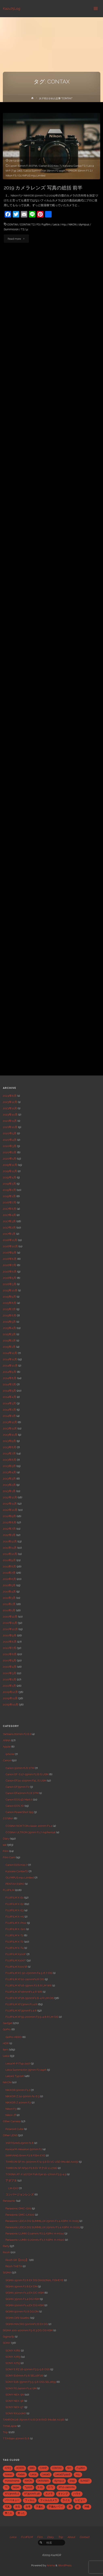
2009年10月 (10, 1704)
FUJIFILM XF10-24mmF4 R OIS (24, 1979)
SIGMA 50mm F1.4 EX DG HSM (24, 2305)
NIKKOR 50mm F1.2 (79, 170)
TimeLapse (10, 2425)
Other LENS (10, 2135)
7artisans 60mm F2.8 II (17, 1734)
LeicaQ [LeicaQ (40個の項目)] (46, 2474)
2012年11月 (10, 1503)
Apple (7, 1746)
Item (5, 2049)
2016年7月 (9, 1265)
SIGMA (7, 2272)
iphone (9, 1754)
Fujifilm (46, 224)
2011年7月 (9, 1572)
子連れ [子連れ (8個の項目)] (39, 2506)
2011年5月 (9, 1585)
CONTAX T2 (27, 224)
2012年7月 (9, 1528)
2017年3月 (9, 1221)
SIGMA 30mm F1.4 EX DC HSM (24, 2292)
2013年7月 (9, 1453)
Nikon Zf (10, 2115)
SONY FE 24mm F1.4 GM (20, 2388)
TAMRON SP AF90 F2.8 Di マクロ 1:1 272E (31, 2168)
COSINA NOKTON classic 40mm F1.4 (28, 1825)
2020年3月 (9, 1146)
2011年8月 (9, 1566)
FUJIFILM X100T (15, 1960)
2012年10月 (10, 1509)
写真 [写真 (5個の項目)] (7, 2506)
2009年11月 (10, 1698)
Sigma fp (8, 2336)
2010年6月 (10, 1654)
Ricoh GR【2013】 (17, 2260)
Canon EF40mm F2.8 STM (21, 1793)
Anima (50, 2565)
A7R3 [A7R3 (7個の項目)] (8, 2468)
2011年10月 (10, 1554)
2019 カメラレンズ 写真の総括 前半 (43, 188)
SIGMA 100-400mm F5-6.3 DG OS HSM (28, 2330)
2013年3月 (9, 1478)
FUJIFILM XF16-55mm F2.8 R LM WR (28, 1985)
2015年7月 (9, 1309)
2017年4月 (9, 1215)
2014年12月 (10, 1353)
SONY (7, 2342)
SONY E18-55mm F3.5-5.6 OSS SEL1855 (30, 2381)
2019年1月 (9, 1196)
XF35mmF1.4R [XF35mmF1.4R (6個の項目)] (32, 2493)
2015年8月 (9, 1302)
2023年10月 (10, 1114)
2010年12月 (10, 1616)
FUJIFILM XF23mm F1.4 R (21, 2004)
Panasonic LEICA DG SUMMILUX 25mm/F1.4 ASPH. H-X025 (42, 2227)
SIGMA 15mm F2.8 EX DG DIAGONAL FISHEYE (34, 2280)
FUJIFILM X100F (15, 1954)
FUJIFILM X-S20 (15, 1929)
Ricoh (6, 2252)
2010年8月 (10, 1641)
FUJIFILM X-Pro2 (15, 1922)
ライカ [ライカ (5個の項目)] (66, 2500)
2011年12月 (10, 1541)
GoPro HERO (13, 2037)
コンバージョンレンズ (19, 2194)
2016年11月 (10, 1240)
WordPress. (65, 2565)
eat (4, 1844)
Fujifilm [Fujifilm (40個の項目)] (81, 2468)
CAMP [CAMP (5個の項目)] (43, 2468)
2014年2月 (9, 1409)
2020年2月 (9, 1152)
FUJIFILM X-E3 (14, 1910)
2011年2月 (9, 1604)
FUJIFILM (8, 1890)
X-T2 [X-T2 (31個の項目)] (50, 2487)
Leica (56, 224)
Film (5, 1851)
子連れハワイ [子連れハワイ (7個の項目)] (56, 2506)
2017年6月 (9, 1208)
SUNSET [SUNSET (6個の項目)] (85, 2480)
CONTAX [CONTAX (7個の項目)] (57, 2468)
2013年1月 (9, 1491)
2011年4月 (9, 1591)
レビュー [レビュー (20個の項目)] (80, 2500)
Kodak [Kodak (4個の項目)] (21, 2474)
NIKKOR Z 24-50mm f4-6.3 (22, 2096)
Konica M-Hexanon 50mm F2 (23, 2149)
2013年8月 (9, 1447)
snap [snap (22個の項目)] (72, 2480)
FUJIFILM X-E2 (14, 1904)
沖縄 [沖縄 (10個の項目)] (86, 2506)
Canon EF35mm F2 (17, 1786)
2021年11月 (10, 1120)
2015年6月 (9, 1315)
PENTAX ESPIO (14, 1883)
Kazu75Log (11, 8)
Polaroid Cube (14, 2129)
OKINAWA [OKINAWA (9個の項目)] (43, 2480)
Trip (5, 2432)
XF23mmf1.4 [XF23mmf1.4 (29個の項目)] (12, 2493)
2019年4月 (9, 1177)
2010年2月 (9, 1679)
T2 (22, 229)
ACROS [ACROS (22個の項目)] (20, 2468)
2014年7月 (9, 1384)
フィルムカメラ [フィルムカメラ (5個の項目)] (48, 2500)
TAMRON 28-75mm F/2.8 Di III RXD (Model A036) (34, 2419)
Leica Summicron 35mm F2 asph (44, 170)
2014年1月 (9, 1415)
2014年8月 (9, 1378)
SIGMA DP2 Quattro (17, 2317)
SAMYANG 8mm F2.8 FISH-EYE (25, 2155)
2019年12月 (10, 1164)
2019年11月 (10, 1171)
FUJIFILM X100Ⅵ (16, 1966)
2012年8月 (9, 1522)
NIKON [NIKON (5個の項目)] (28, 2480)
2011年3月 (9, 1597)
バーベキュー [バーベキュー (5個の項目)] (12, 2500)
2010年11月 (10, 1622)
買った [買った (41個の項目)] (21, 2513)
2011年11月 (10, 1547)
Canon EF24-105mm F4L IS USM (25, 1780)
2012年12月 (10, 1497)
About (71, 2537)
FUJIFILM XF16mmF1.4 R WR (23, 1991)
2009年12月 (10, 1692)
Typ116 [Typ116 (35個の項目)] (28, 2487)
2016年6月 (10, 1271)
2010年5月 (9, 1660)
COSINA (8, 1818)
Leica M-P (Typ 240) (17, 2063)
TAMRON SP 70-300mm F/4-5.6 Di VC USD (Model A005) (41, 2161)
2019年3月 (9, 1183)
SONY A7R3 (12, 2356)
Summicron (11, 229)
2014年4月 (9, 1396)
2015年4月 (9, 1328)
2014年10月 (10, 1365)
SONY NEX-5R (14, 2400)
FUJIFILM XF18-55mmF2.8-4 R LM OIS (29, 1998)
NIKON (72, 224)
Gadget (7, 2023)
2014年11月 (10, 1359)
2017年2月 (9, 1227)
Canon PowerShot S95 (19, 1812)
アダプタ (11, 2180)
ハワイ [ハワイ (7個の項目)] (77, 2493)
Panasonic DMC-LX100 (19, 2214)
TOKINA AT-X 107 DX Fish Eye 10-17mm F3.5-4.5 (35, 2174)
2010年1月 (9, 1685)
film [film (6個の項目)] (69, 2468)
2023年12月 (10, 1102)
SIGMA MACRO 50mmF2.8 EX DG (26, 2324)
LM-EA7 (13, 2188)
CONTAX (12, 224)
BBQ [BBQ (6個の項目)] (32, 2468)
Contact (84, 2537)
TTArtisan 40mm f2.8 (16, 2438)
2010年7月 (9, 1647)
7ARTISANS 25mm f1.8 (19, 2142)
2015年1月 (9, 1346)
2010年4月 (9, 1666)
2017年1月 (9, 1233)
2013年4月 (9, 1472)
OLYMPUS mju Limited (31, 175)
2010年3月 (9, 1673)
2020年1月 (9, 1158)
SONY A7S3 (12, 2363)
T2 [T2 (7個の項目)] (6, 2487)
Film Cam (9, 1857)
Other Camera (11, 2121)
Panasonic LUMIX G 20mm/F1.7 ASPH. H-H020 (34, 2239)
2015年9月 (9, 1296)
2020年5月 (9, 1133)
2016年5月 (9, 1277)
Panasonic (9, 2200)
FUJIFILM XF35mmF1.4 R (21, 2010)
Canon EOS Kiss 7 (50, 165)
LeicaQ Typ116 (14, 2076)
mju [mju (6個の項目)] (78, 2474)
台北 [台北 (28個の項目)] (17, 2506)
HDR (6, 2043)
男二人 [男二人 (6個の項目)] (8, 2513)
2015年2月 (9, 1340)
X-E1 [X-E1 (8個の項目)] (40, 2487)
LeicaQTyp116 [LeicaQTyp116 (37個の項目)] (62, 2474)
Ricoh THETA (13, 2266)
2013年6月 (9, 1459)
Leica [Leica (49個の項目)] (33, 2474)
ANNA (7, 1740)
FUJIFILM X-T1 (14, 1935)
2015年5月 (9, 1321)
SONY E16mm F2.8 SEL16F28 (24, 2375)
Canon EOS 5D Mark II (18, 1799)
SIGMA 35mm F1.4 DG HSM (22, 2299)
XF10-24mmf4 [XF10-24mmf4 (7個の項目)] (66, 2487)
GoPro (7, 2029)
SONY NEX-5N (14, 2394)
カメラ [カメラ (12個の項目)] (49, 2493)
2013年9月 (9, 1441)
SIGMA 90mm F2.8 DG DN (21, 2311)
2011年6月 (9, 1579)
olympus (84, 224)
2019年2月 (9, 1189)
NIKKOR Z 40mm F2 (18, 2102)
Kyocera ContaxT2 (74, 165)
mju (64, 224)
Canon (7, 1760)
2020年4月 (10, 1139)
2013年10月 (10, 1434)
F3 (38, 224)
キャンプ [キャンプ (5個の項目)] (63, 2493)
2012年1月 (9, 1535)
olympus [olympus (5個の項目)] (59, 2480)
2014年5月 (9, 1390)
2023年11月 (10, 1108)
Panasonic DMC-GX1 (18, 2208)
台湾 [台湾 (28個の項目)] (27, 2506)
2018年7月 (9, 1202)
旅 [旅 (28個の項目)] (70, 2506)
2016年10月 (10, 1246)
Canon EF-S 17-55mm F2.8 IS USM (26, 1774)
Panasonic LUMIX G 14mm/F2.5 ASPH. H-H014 (34, 2233)
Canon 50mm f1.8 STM (23, 165)
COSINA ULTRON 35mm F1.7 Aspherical (30, 1832)
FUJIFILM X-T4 (14, 1947)
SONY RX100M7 (15, 2413)
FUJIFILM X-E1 (14, 1897)
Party (6, 2246)
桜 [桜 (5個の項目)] (77, 2506)
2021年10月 (10, 1127)
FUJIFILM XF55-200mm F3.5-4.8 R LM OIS (31, 2016)
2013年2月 (9, 1484)
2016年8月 (10, 1258)
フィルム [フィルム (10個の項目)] (30, 2500)
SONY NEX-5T (14, 2407)
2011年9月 (9, 1560)
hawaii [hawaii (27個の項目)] (8, 2474)
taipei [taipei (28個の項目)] (16, 2487)
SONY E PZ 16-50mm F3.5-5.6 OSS (27, 2369)
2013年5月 (9, 1466)
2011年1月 (9, 1610)
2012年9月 (9, 1516)
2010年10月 (10, 1629)
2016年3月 (9, 1284)
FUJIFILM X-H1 (14, 1916)
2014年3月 (9, 1403)
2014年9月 (9, 1371)
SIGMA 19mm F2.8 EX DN (21, 2286)
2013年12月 (10, 1422)
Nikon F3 (11, 175)
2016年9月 (9, 1252)
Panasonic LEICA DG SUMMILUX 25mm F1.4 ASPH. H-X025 (42, 2220)
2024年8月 (10, 1095)
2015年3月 (9, 1334)
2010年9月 (9, 1635)
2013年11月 (10, 1428)
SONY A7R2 (12, 2350)
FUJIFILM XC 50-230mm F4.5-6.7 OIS (28, 1972)
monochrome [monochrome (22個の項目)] (12, 2480)
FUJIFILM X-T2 (14, 1941)
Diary (6, 1838)
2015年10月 (10, 1290)
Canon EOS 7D (14, 1805)
